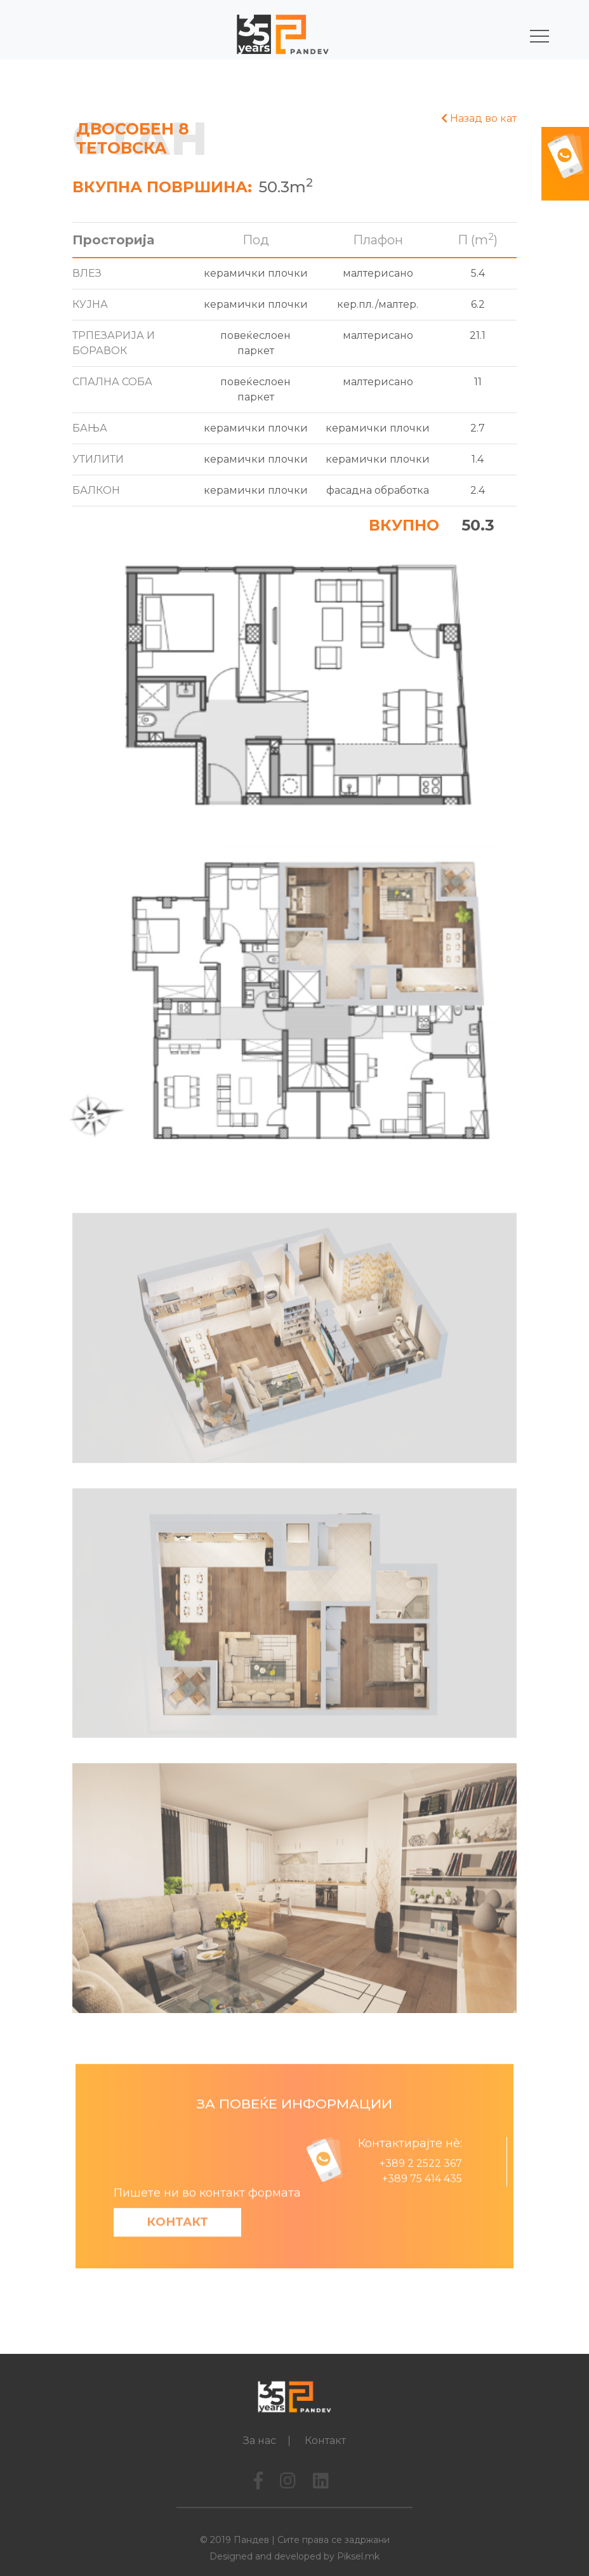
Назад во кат (479, 118)
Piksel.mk (358, 2556)
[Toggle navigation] (530, 36)
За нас (259, 2440)
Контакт (177, 2255)
